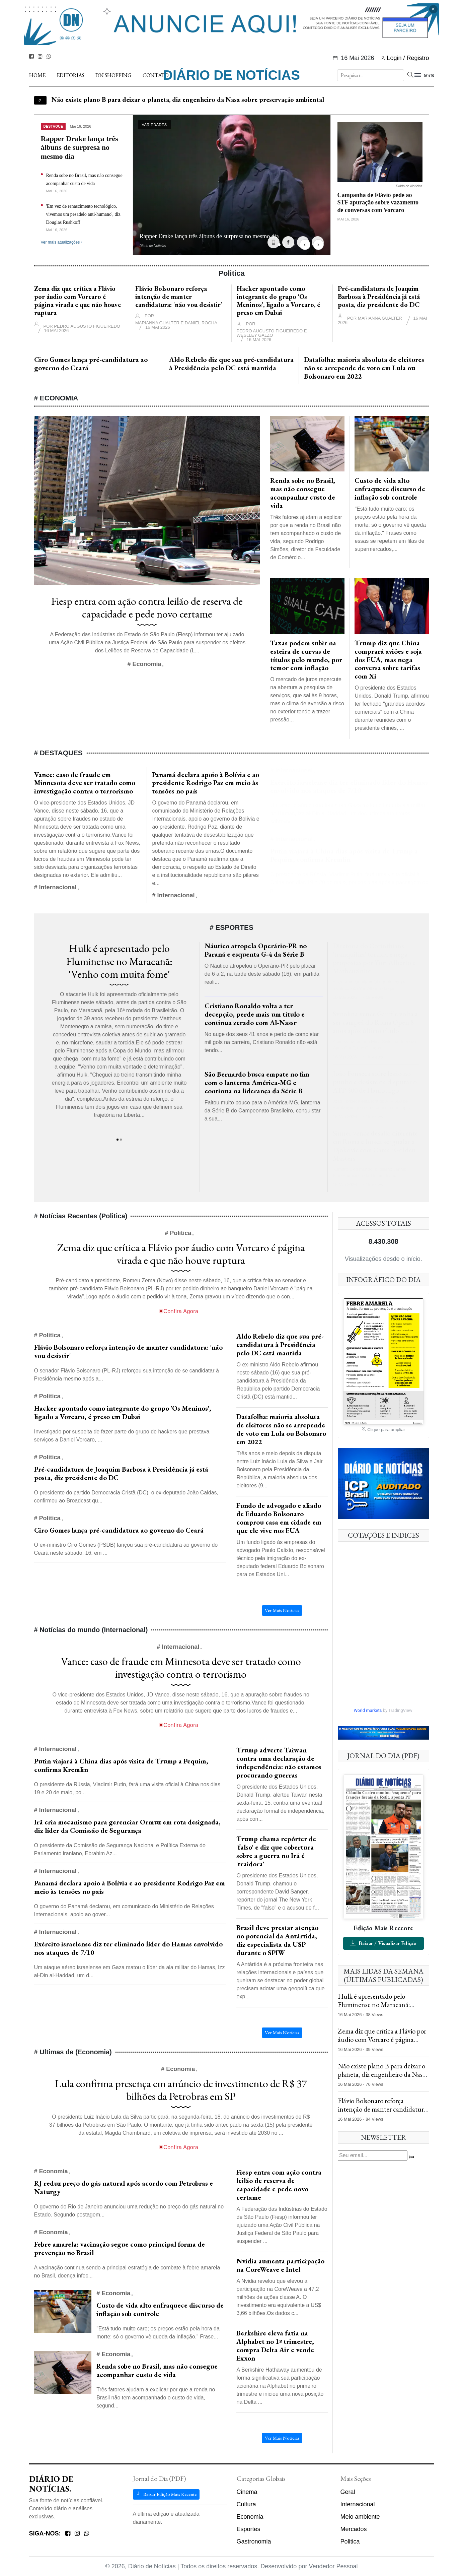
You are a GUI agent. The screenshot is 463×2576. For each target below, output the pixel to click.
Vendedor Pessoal (333, 2566)
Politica (350, 2541)
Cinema (247, 2492)
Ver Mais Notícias (282, 2438)
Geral (347, 2492)
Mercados (353, 2529)
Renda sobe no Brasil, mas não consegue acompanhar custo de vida (157, 2370)
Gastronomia (254, 2541)
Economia (250, 2516)
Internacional (357, 2504)
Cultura (246, 2504)
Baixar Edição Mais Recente (166, 2494)
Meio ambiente (360, 2516)
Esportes (248, 2529)
